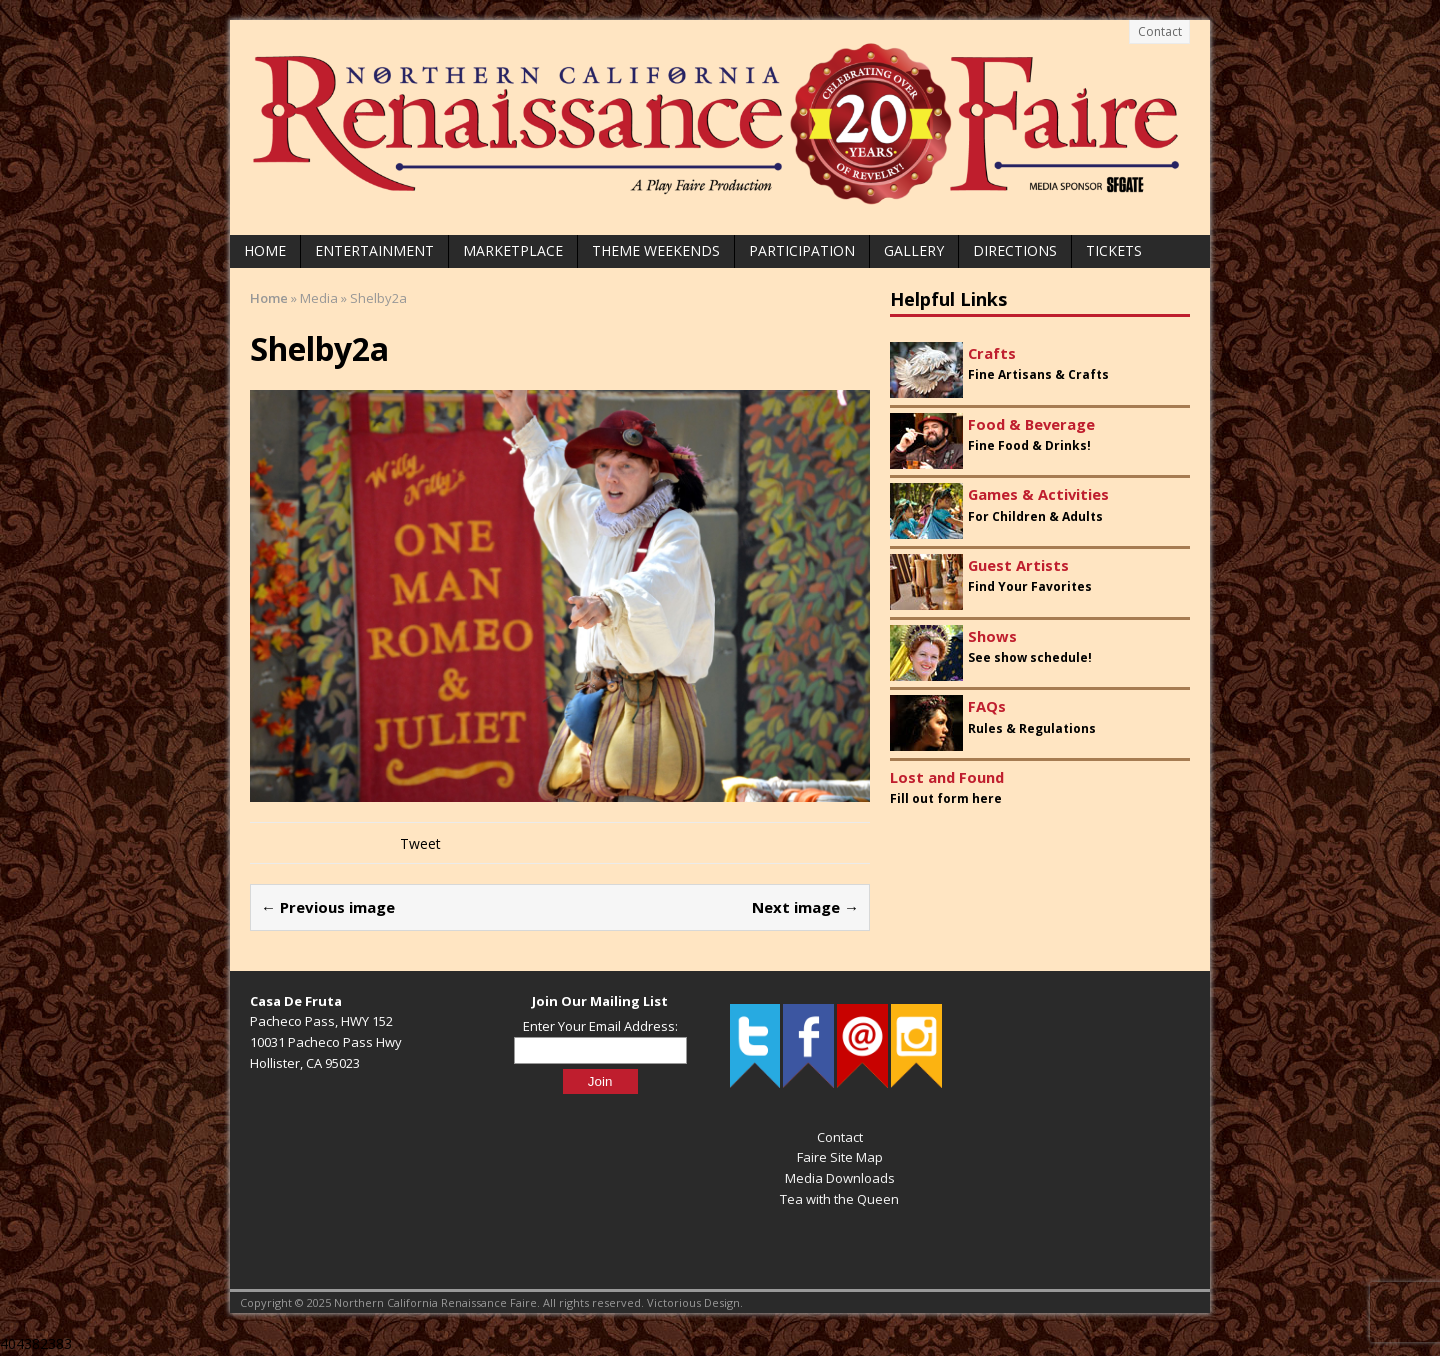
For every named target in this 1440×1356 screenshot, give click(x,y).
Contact (1160, 31)
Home (265, 250)
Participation (802, 250)
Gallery (914, 250)
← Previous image (328, 907)
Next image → (805, 907)
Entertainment (374, 250)
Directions (1015, 250)
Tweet (420, 843)
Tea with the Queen (839, 1199)
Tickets (1114, 250)
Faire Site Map (840, 1157)
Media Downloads (840, 1178)
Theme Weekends (656, 250)
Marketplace (513, 250)
